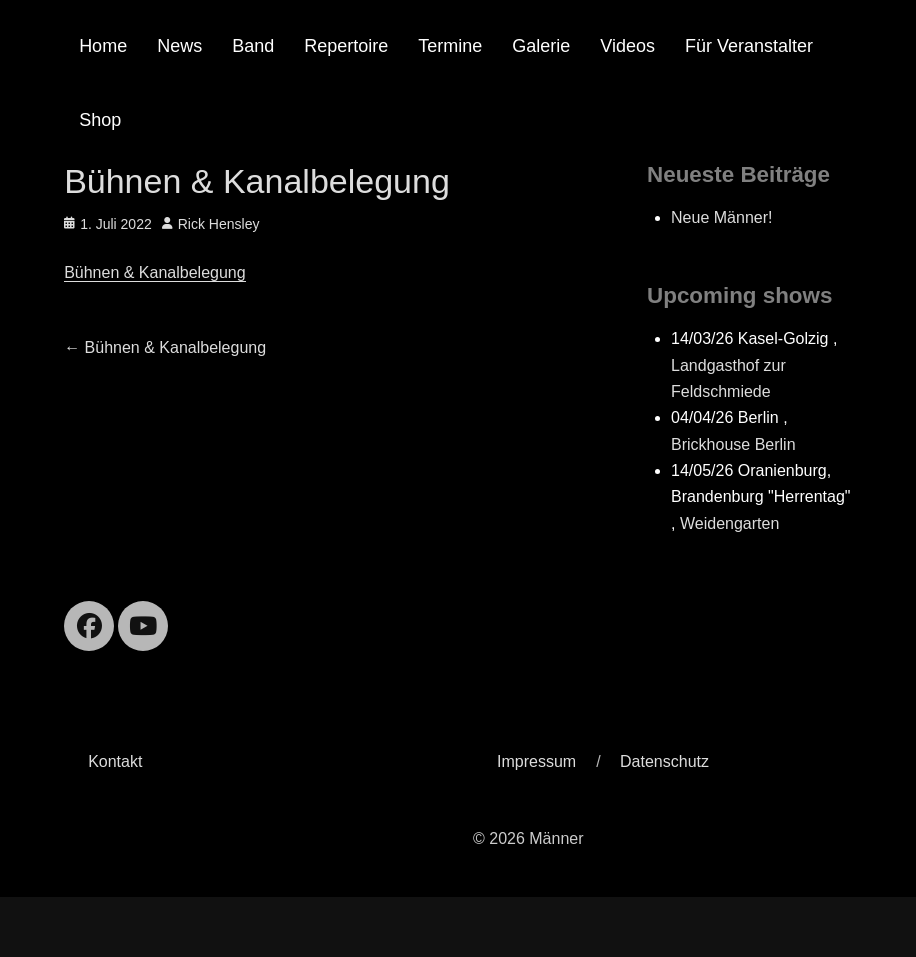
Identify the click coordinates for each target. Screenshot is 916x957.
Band (253, 46)
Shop (100, 120)
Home (103, 46)
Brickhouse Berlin (733, 444)
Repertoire (346, 46)
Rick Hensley (219, 224)
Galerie (541, 46)
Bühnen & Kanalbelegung (155, 272)
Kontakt (115, 761)
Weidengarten (729, 523)
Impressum (536, 761)
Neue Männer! (721, 217)
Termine (450, 46)
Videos (627, 46)
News (179, 46)
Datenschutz (664, 761)
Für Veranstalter (749, 46)
